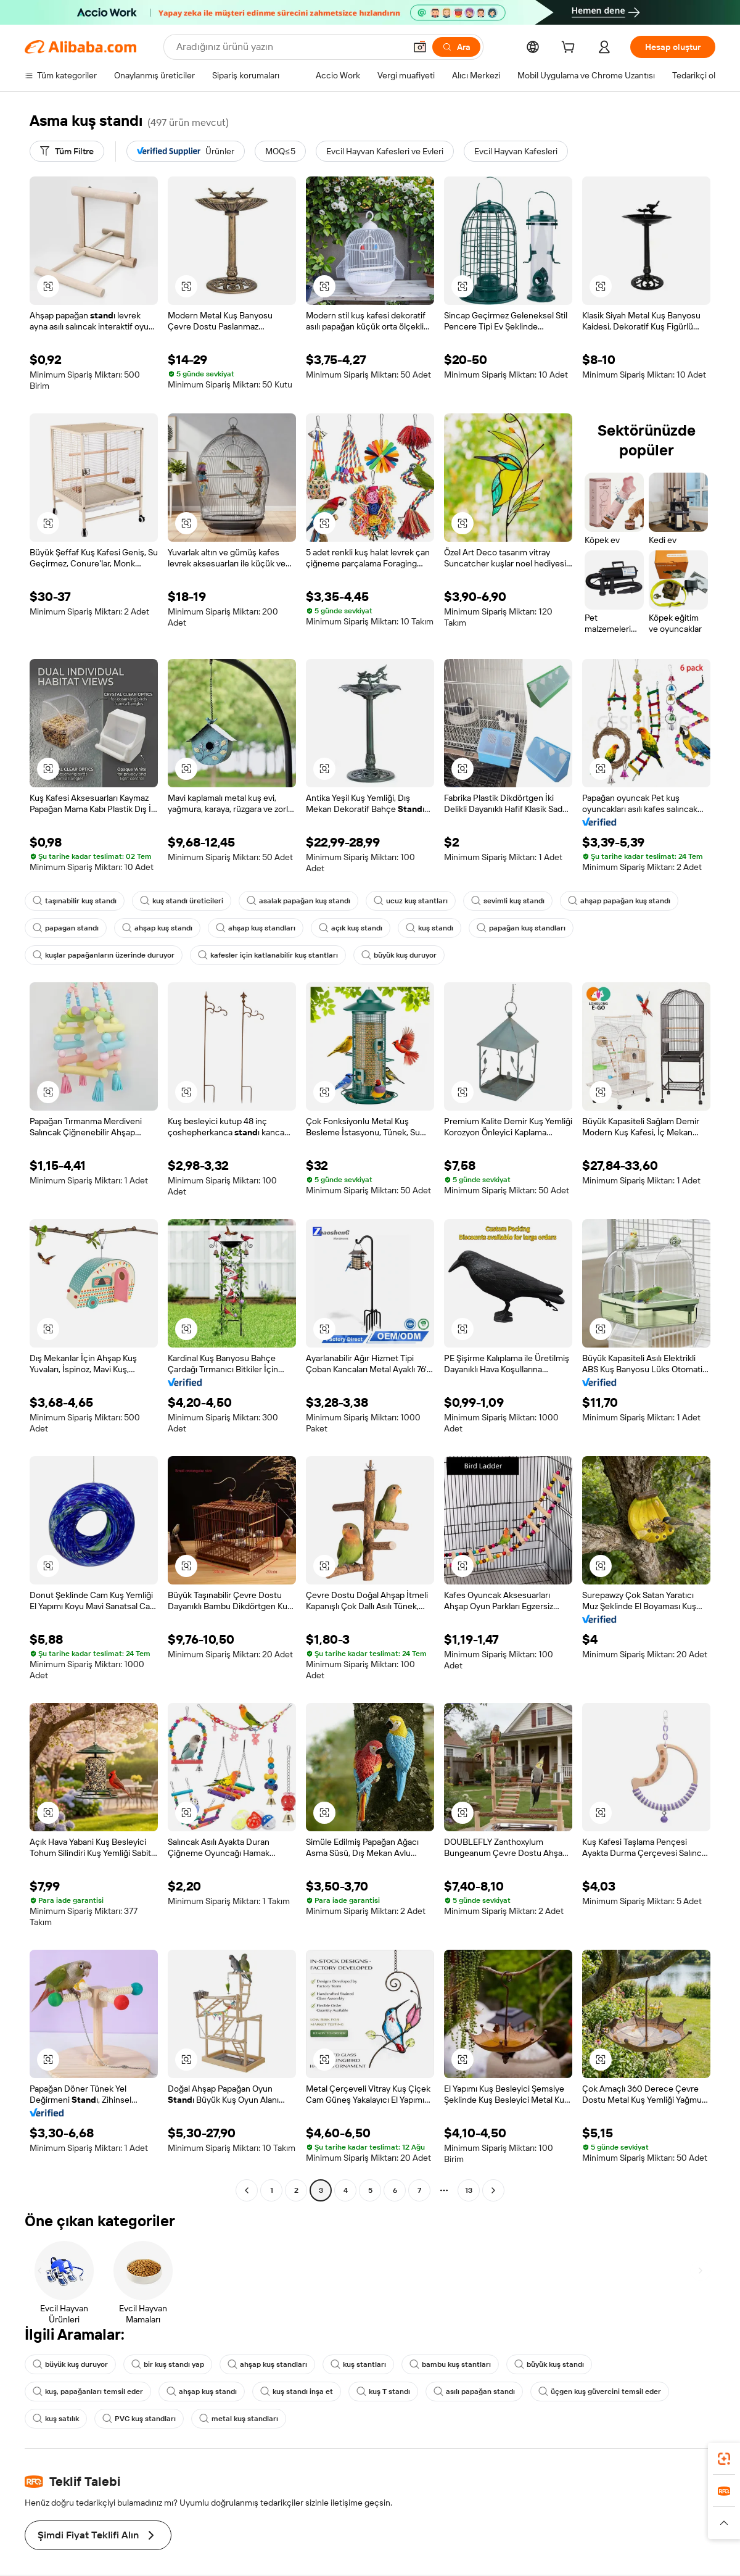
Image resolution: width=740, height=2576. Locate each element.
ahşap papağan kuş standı (619, 901)
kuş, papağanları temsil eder (88, 2391)
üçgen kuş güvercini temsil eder (599, 2391)
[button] (48, 286)
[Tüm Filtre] (67, 151)
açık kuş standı (350, 928)
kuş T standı (383, 2391)
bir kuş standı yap (167, 2364)
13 (468, 2190)
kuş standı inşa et (296, 2391)
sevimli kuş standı (508, 901)
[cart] (570, 49)
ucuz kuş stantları (411, 901)
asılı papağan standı (474, 2391)
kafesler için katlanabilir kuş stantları (268, 955)
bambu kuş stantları (450, 2364)
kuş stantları (358, 2364)
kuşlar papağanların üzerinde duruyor (104, 955)
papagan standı (66, 928)
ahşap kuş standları (255, 928)
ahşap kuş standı (157, 928)
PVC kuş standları (139, 2419)
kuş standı (429, 928)
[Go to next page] (493, 2190)
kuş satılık (56, 2419)
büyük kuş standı (549, 2364)
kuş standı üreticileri (181, 901)
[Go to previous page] (247, 2190)
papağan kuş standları (521, 928)
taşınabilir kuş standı (75, 901)
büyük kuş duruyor (399, 955)
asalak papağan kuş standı (298, 901)
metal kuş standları (238, 2419)
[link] (724, 2459)
